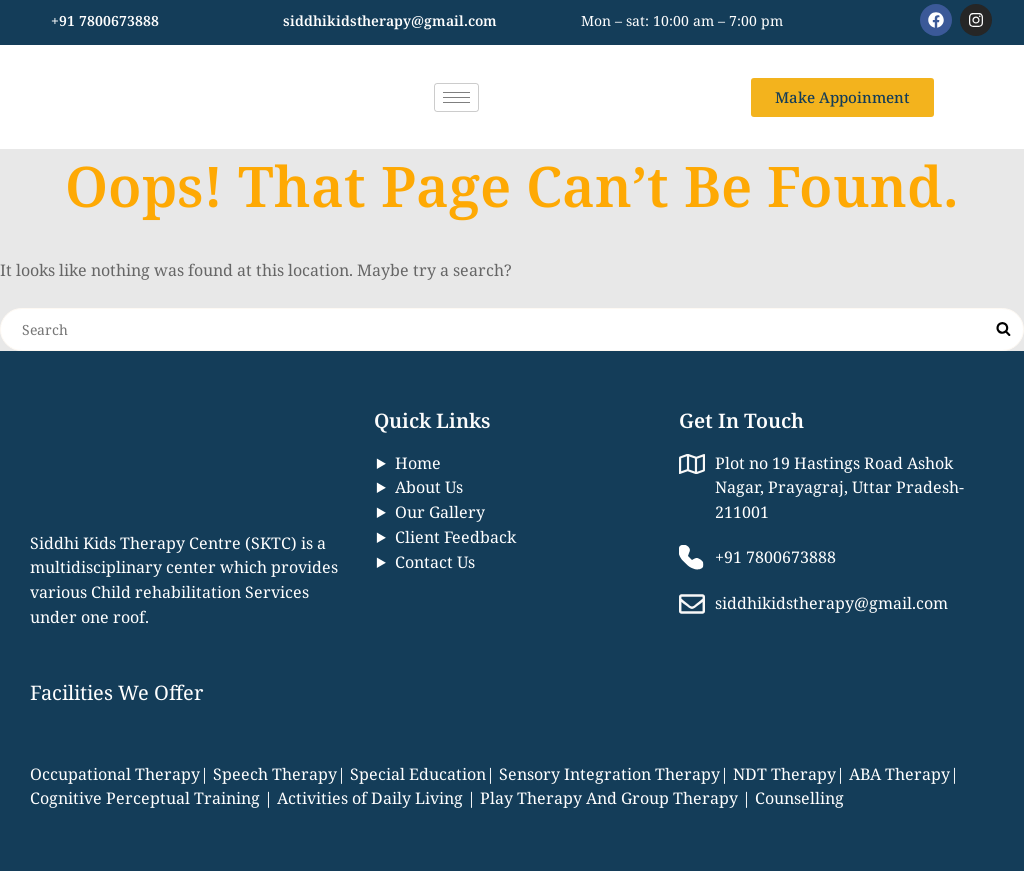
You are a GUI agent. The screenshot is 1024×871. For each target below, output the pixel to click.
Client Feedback (455, 537)
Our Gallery (440, 512)
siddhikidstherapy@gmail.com (390, 20)
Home (418, 463)
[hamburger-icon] (456, 97)
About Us (429, 487)
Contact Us (435, 562)
